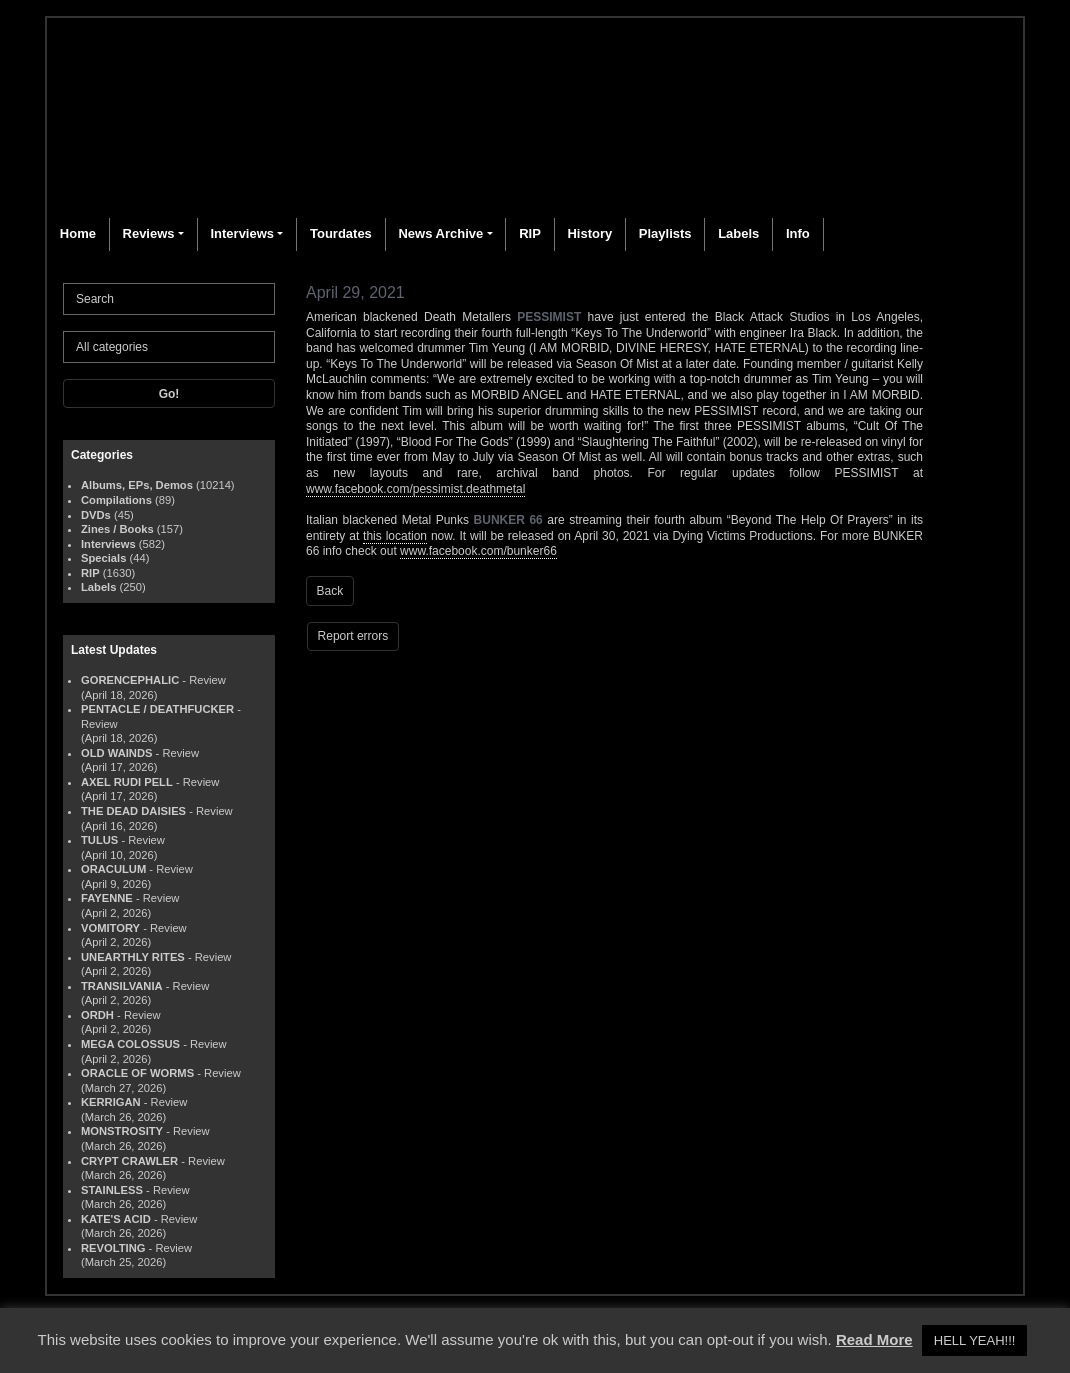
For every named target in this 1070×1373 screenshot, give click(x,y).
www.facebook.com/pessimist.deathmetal (415, 489)
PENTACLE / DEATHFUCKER (157, 709)
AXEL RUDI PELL (127, 782)
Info (798, 233)
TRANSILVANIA (122, 986)
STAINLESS (112, 1190)
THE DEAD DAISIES (133, 811)
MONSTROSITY (122, 1131)
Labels (738, 233)
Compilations (116, 500)
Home (78, 233)
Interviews (242, 233)
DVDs (96, 515)
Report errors (353, 636)
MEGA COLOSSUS (130, 1044)
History (589, 233)
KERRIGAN (111, 1102)
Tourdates (341, 233)
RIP (530, 233)
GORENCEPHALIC (130, 680)
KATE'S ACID (116, 1219)
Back (330, 591)
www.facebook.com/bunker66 (478, 551)
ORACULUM (113, 869)
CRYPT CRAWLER (129, 1161)
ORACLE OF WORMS (137, 1073)
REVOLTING (113, 1248)
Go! (169, 394)
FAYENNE (107, 898)
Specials (103, 558)
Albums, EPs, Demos (137, 485)
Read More (874, 1339)
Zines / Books (117, 529)
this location (395, 536)
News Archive (440, 233)
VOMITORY (110, 928)
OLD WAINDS (116, 753)
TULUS (99, 840)
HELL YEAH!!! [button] (975, 1340)
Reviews (149, 233)
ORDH (97, 1015)
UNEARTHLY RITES (133, 957)
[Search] (169, 299)
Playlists (665, 233)
